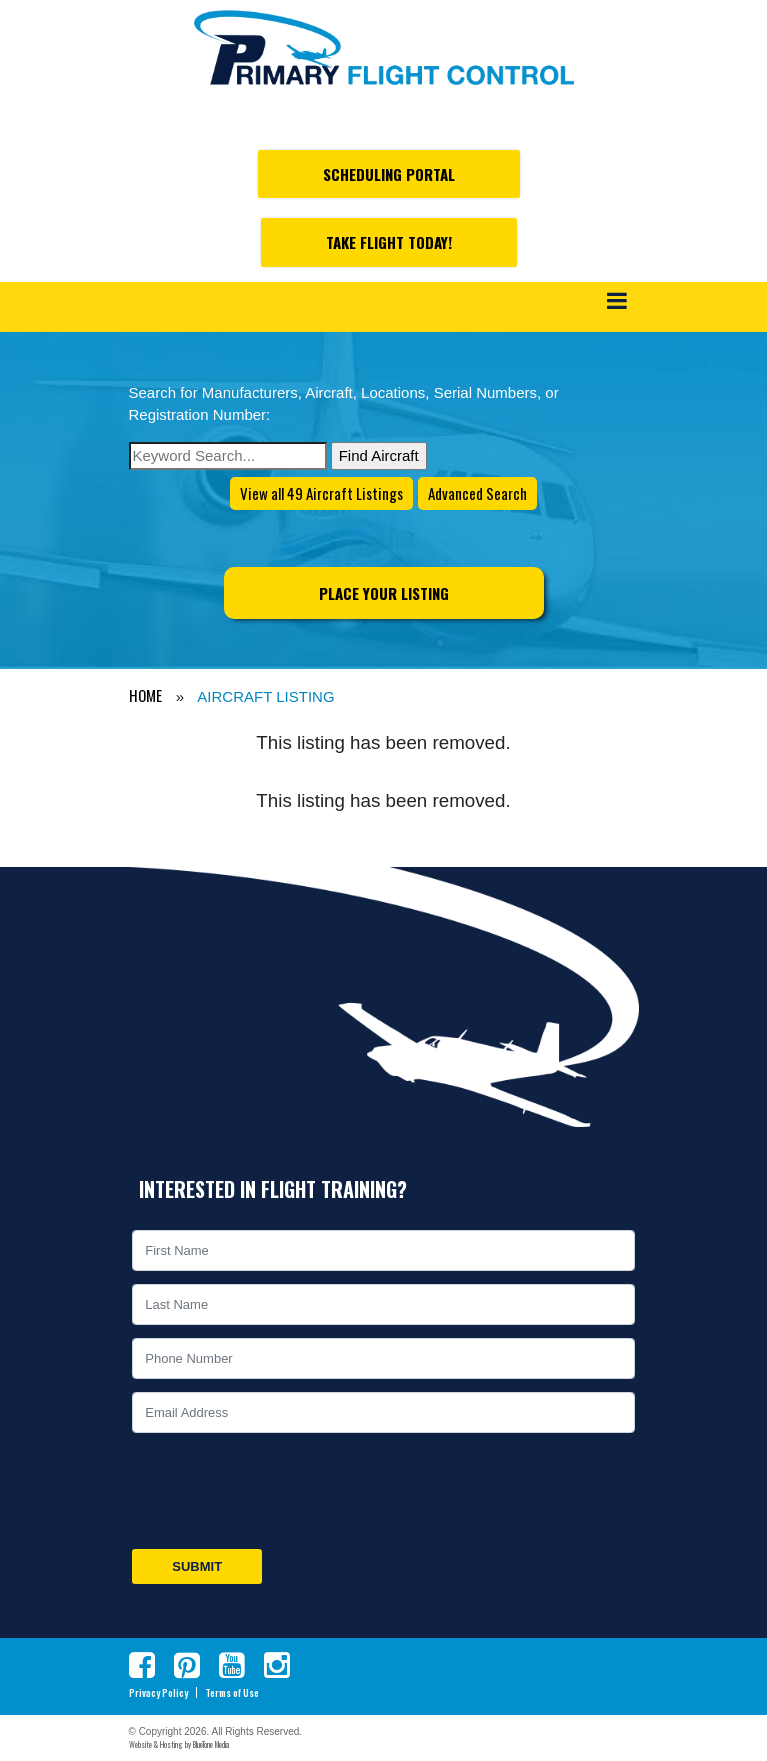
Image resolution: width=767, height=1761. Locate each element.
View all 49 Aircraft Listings (321, 493)
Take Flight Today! (389, 242)
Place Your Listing (384, 593)
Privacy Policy (158, 1693)
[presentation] (281, 1491)
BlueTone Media (211, 1744)
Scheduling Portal (389, 174)
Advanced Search (477, 493)
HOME (145, 695)
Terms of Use (232, 1693)
